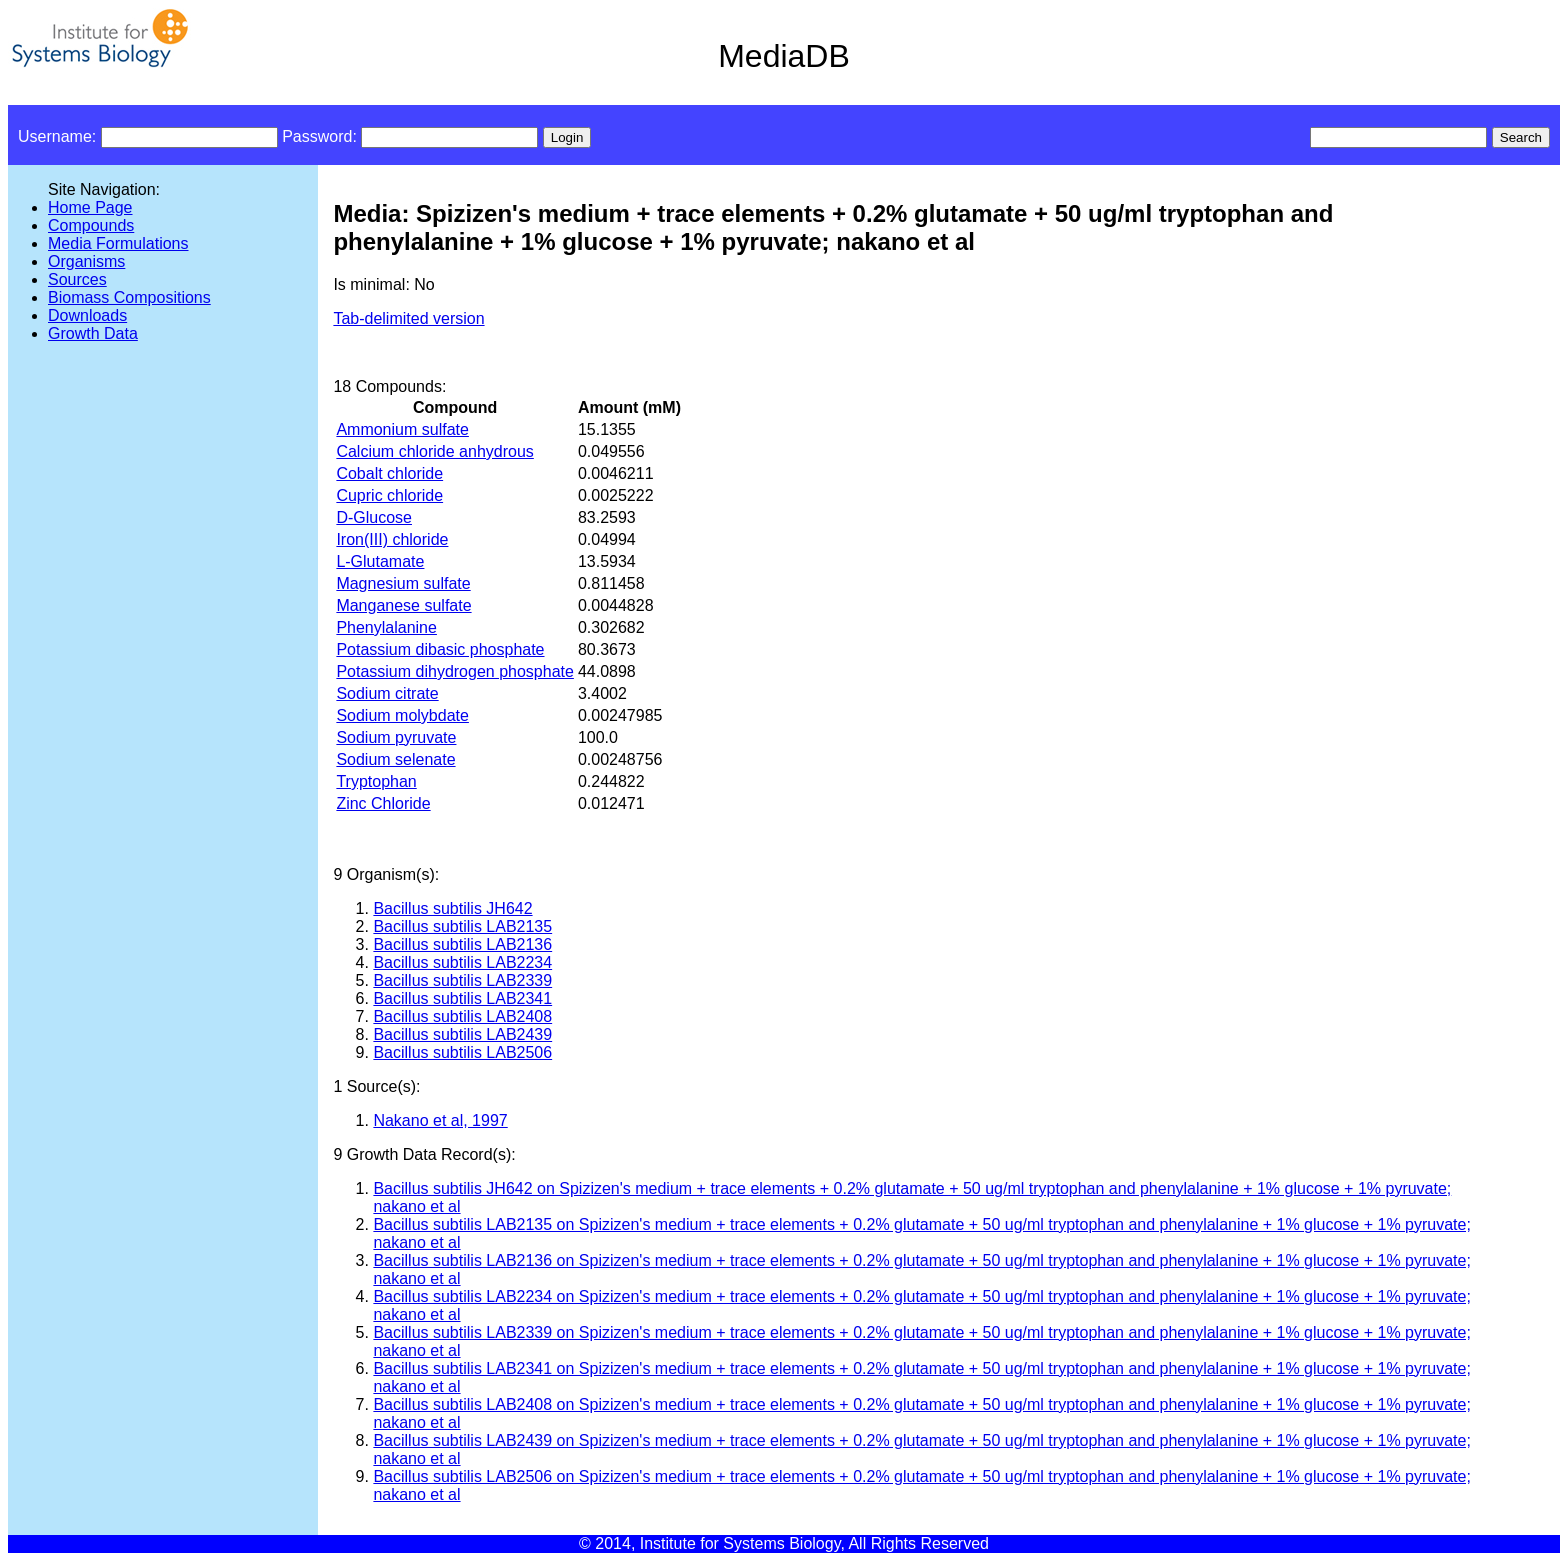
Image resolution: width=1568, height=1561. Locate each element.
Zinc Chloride (383, 803)
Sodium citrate (387, 693)
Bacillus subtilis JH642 (452, 908)
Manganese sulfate (403, 605)
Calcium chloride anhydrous (434, 451)
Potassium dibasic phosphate (440, 649)
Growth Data (93, 333)
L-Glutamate (380, 561)
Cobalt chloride (389, 473)
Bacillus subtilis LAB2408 (462, 1016)
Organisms (86, 261)
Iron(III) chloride (392, 539)
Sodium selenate (395, 759)
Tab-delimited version (408, 318)
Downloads (87, 315)
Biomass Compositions (129, 297)
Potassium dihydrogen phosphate (455, 671)
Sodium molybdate (402, 715)
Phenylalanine (386, 627)
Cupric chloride (389, 495)
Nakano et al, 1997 (440, 1120)
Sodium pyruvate (396, 737)
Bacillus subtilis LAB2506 (462, 1052)
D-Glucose (374, 517)
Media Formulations (118, 243)
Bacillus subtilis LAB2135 (462, 926)
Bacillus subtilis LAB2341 (462, 998)
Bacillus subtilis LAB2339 (462, 980)
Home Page (90, 207)
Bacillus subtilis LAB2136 (462, 944)
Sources (77, 279)
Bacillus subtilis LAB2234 (462, 962)
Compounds (91, 225)
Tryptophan (376, 781)
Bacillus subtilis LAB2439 (462, 1034)
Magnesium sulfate (403, 583)
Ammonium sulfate (402, 429)
